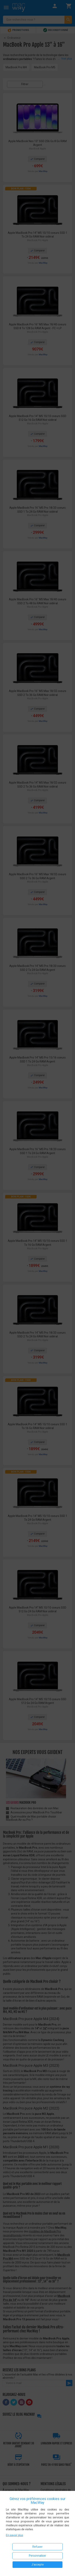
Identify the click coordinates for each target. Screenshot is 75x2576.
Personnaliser (37, 2555)
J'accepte (37, 2564)
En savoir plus (14, 2535)
